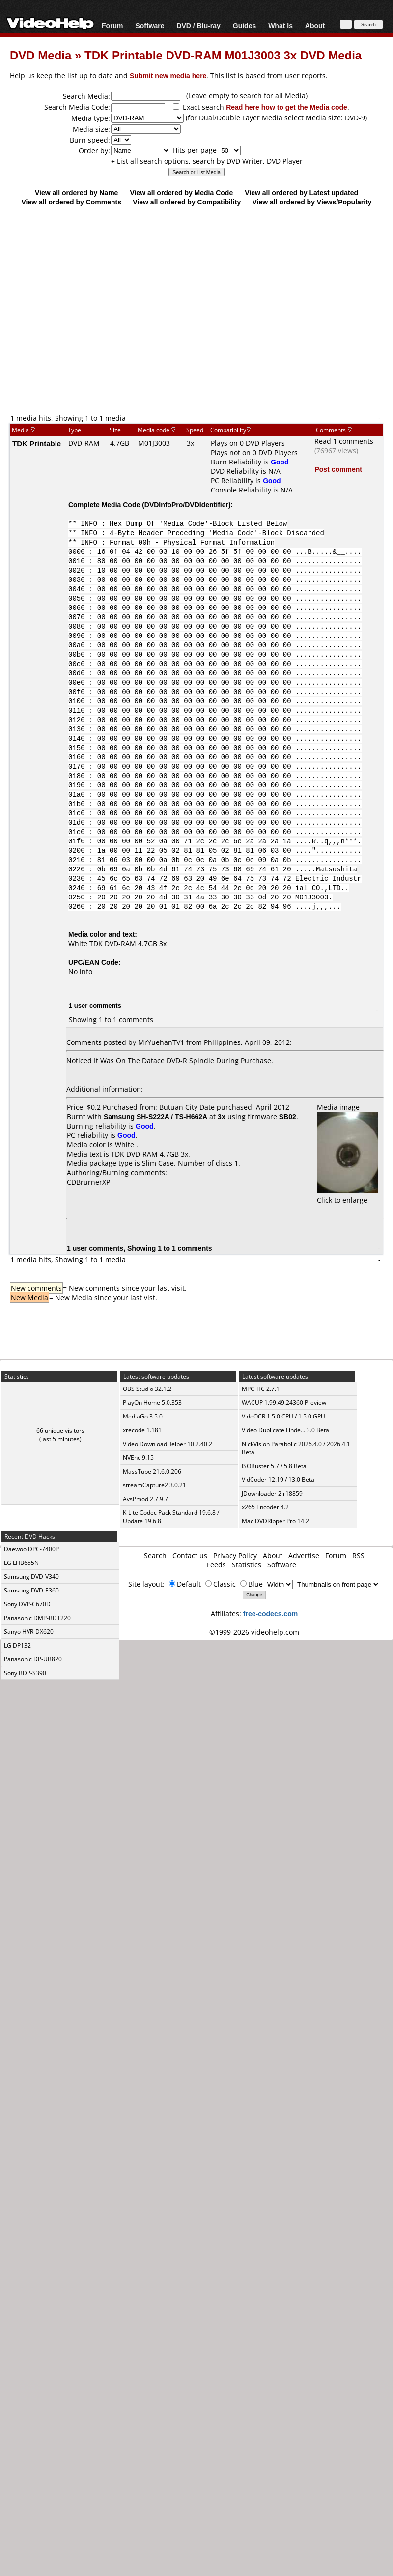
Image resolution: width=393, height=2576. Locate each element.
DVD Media (40, 55)
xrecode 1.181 (142, 1430)
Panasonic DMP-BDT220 (37, 1618)
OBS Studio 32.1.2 (147, 1389)
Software (149, 25)
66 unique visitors (60, 1430)
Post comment (338, 469)
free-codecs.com (270, 1613)
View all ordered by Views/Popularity (312, 201)
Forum (112, 25)
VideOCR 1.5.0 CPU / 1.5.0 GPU (283, 1416)
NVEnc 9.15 (138, 1457)
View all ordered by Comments (71, 201)
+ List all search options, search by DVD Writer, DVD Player (207, 161)
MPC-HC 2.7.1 (261, 1389)
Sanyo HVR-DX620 (29, 1631)
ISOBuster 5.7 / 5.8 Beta (274, 1466)
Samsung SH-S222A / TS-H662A (155, 1116)
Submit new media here (168, 75)
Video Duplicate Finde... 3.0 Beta (285, 1430)
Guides (244, 25)
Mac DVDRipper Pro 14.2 (275, 1521)
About (315, 25)
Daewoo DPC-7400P (31, 1549)
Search (155, 1555)
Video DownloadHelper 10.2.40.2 (167, 1444)
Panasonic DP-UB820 (33, 1659)
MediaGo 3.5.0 (143, 1416)
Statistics (246, 1564)
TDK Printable (36, 443)
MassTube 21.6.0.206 (152, 1471)
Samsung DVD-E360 (31, 1590)
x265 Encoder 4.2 (265, 1507)
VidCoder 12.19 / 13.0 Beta (278, 1480)
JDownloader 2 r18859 (272, 1493)
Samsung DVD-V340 (31, 1576)
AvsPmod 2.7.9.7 (145, 1499)
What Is (280, 25)
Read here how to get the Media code (286, 107)
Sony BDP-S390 (25, 1673)
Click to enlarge (347, 1195)
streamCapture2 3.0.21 (154, 1485)
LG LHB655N (21, 1563)
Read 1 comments (343, 441)
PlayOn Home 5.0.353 (152, 1402)
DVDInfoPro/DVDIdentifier (186, 504)
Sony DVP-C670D (27, 1604)
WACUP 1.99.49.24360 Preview (284, 1402)
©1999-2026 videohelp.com (254, 1632)
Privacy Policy (235, 1555)
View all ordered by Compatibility (187, 201)
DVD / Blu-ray (198, 25)
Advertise (303, 1555)
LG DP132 (17, 1645)
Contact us (189, 1555)
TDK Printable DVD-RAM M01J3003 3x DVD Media (223, 55)
